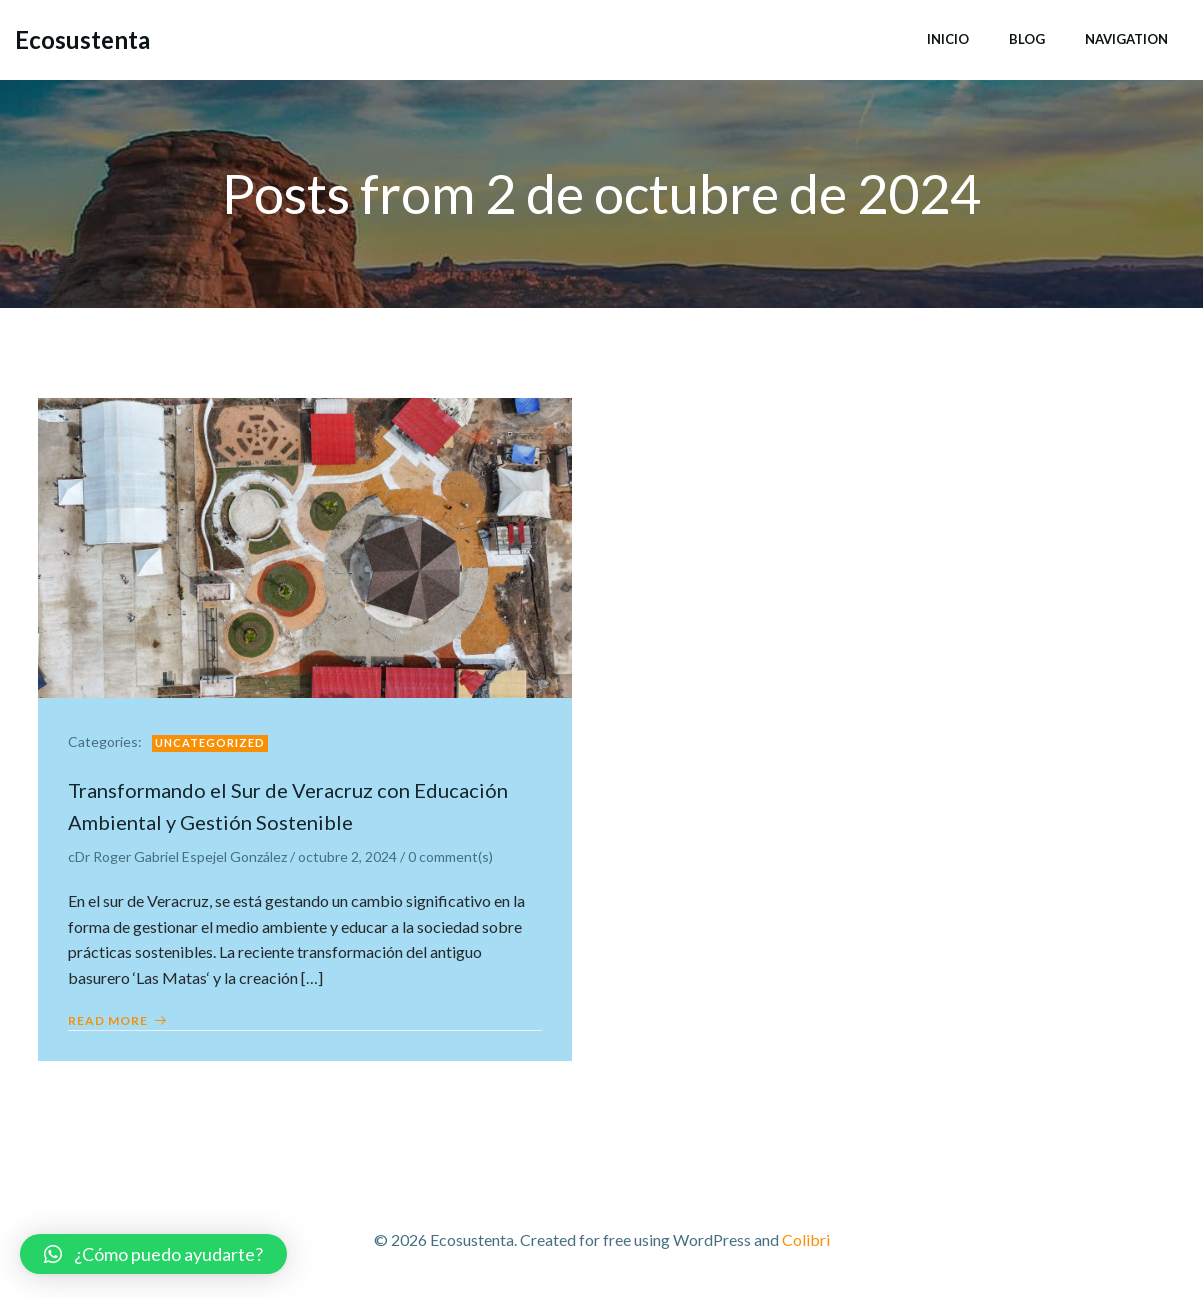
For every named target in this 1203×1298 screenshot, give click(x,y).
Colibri (806, 1239)
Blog (1027, 39)
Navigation (1126, 39)
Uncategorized (210, 742)
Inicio (948, 39)
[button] (153, 1254)
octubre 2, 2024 (347, 856)
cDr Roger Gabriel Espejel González (177, 856)
